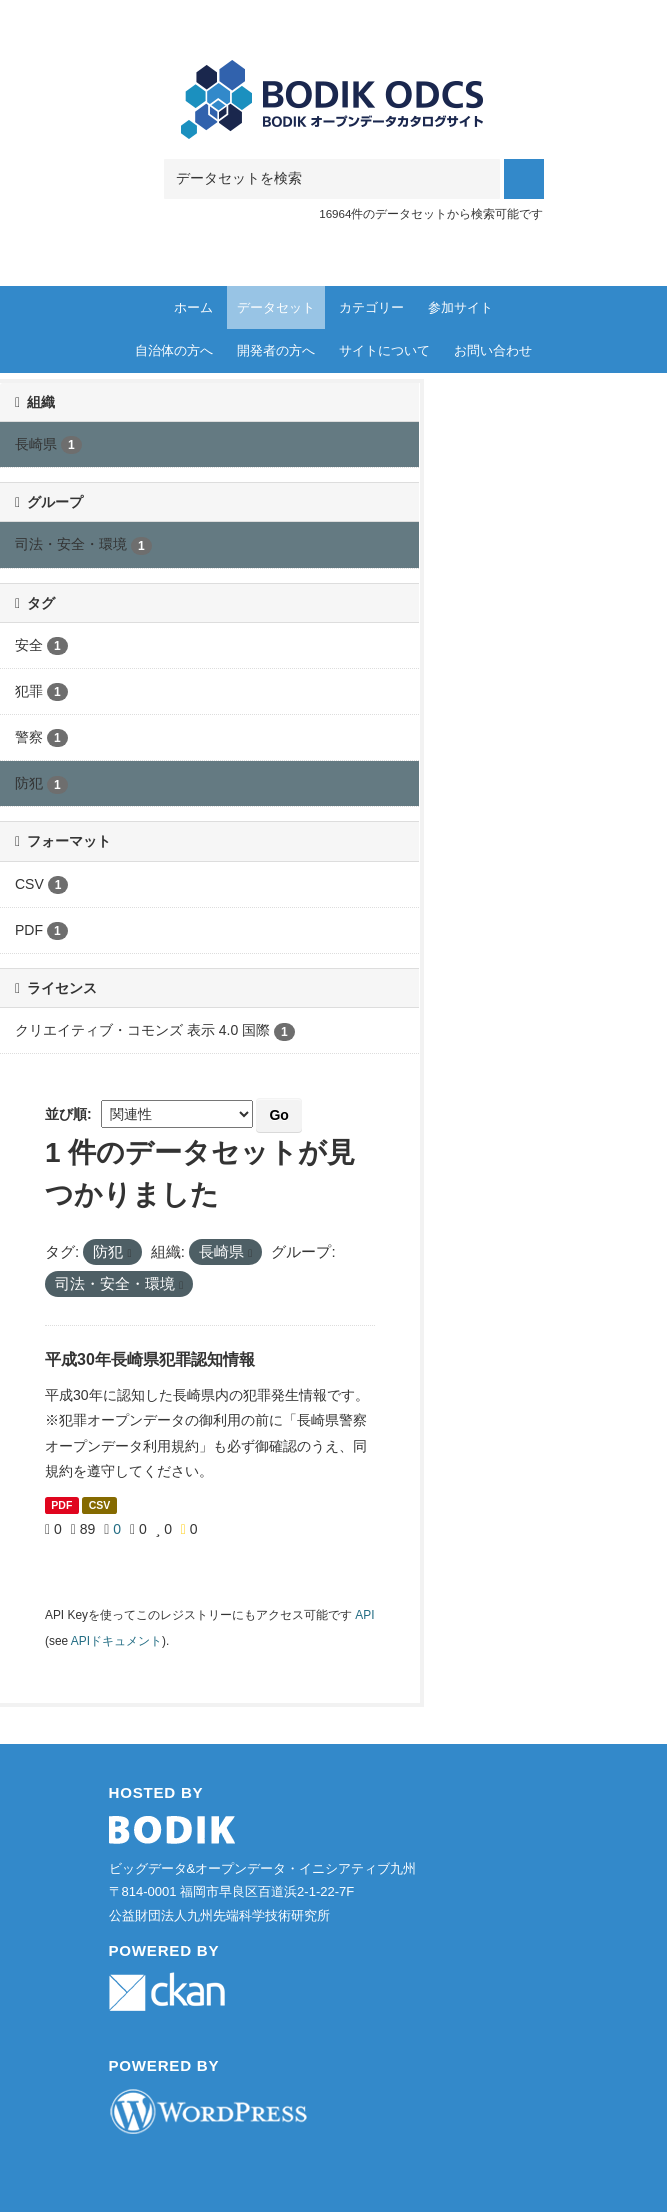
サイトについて (384, 350)
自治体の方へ (174, 350)
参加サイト (460, 307)
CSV (100, 1505)
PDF (61, 1505)
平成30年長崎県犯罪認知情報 (150, 1359)
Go (278, 1115)
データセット (276, 307)
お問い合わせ (493, 350)
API (364, 1615)
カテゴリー (371, 307)
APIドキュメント (116, 1641)
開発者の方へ (276, 350)
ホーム (193, 307)
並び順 (66, 1114)
